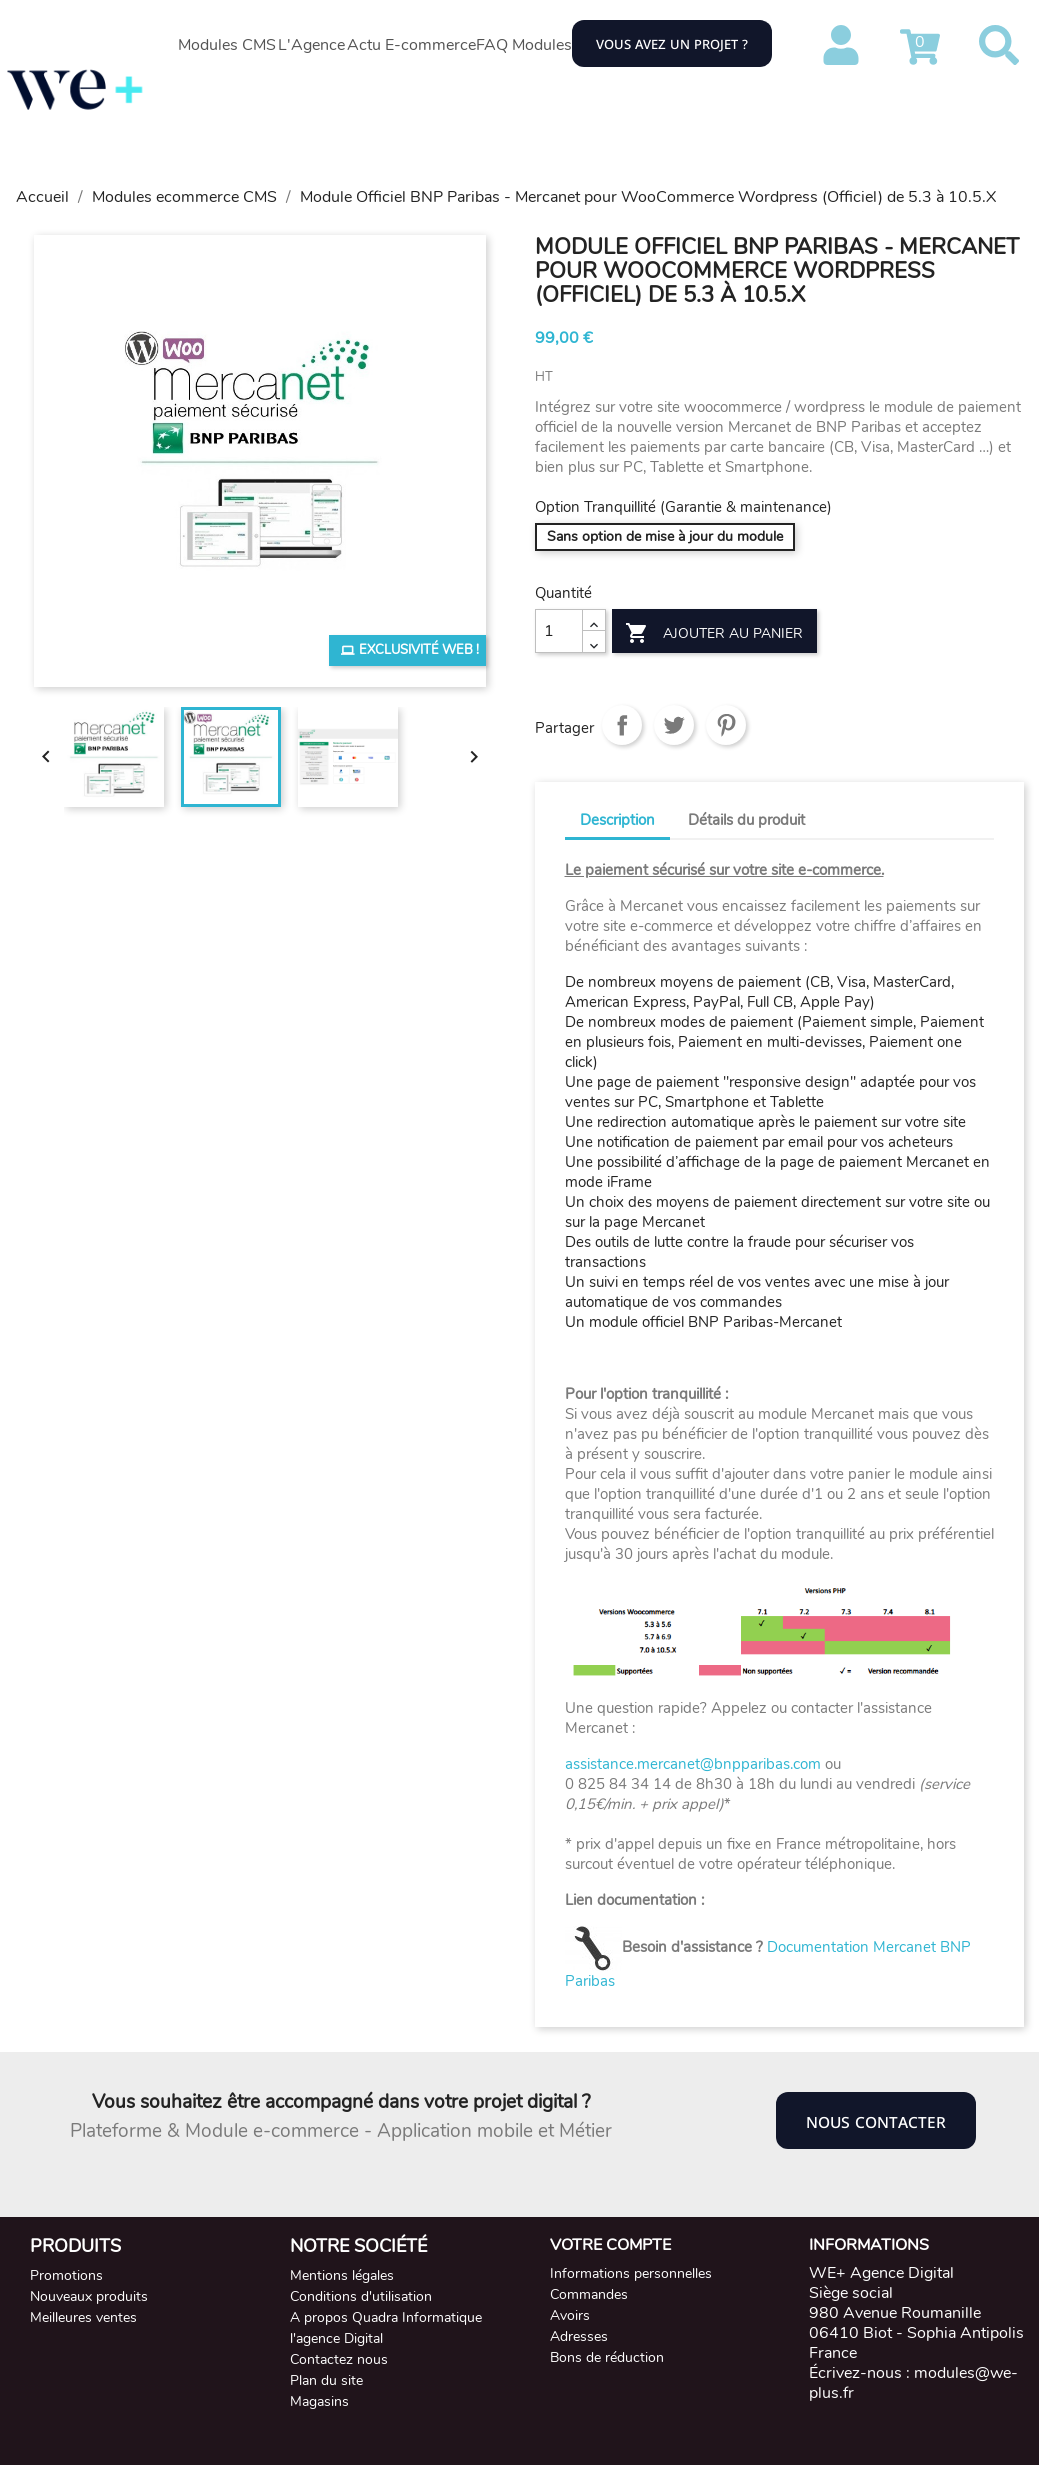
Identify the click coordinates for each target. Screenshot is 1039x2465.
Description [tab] (617, 820)
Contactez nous (339, 2359)
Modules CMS (227, 45)
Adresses (579, 2336)
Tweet (674, 725)
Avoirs (570, 2315)
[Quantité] (559, 631)
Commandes (589, 2294)
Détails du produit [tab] (746, 820)
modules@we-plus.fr (913, 2383)
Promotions (66, 2275)
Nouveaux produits (89, 2296)
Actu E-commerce (411, 45)
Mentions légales (342, 2275)
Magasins (319, 2401)
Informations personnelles (631, 2273)
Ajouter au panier (714, 634)
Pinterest (726, 725)
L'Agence (311, 45)
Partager (622, 725)
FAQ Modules (524, 45)
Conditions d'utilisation (361, 2296)
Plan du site (326, 2380)
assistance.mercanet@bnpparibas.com (693, 1764)
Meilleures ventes (83, 2317)
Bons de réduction (607, 2357)
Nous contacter (876, 2120)
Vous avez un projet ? (672, 43)
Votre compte (610, 2245)
